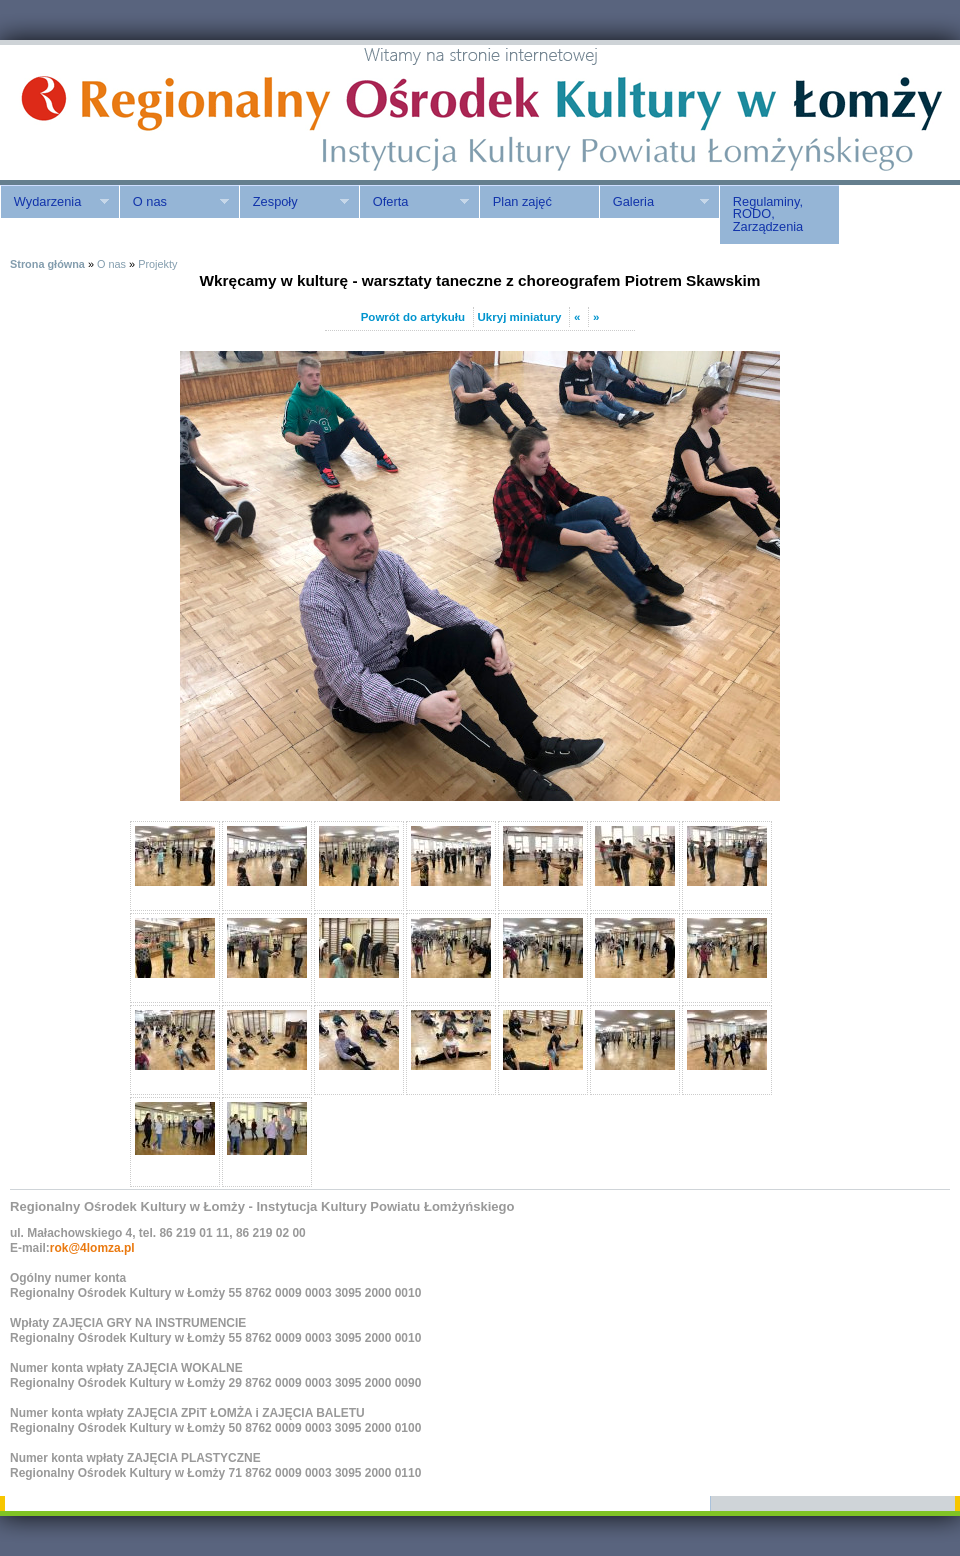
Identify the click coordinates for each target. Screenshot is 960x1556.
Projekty (157, 264)
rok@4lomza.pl (92, 1248)
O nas (174, 202)
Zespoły (294, 202)
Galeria (654, 202)
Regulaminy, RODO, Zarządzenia (768, 214)
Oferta (414, 202)
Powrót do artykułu (413, 317)
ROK (170, 112)
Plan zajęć (522, 201)
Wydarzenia (54, 202)
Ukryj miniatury (520, 317)
